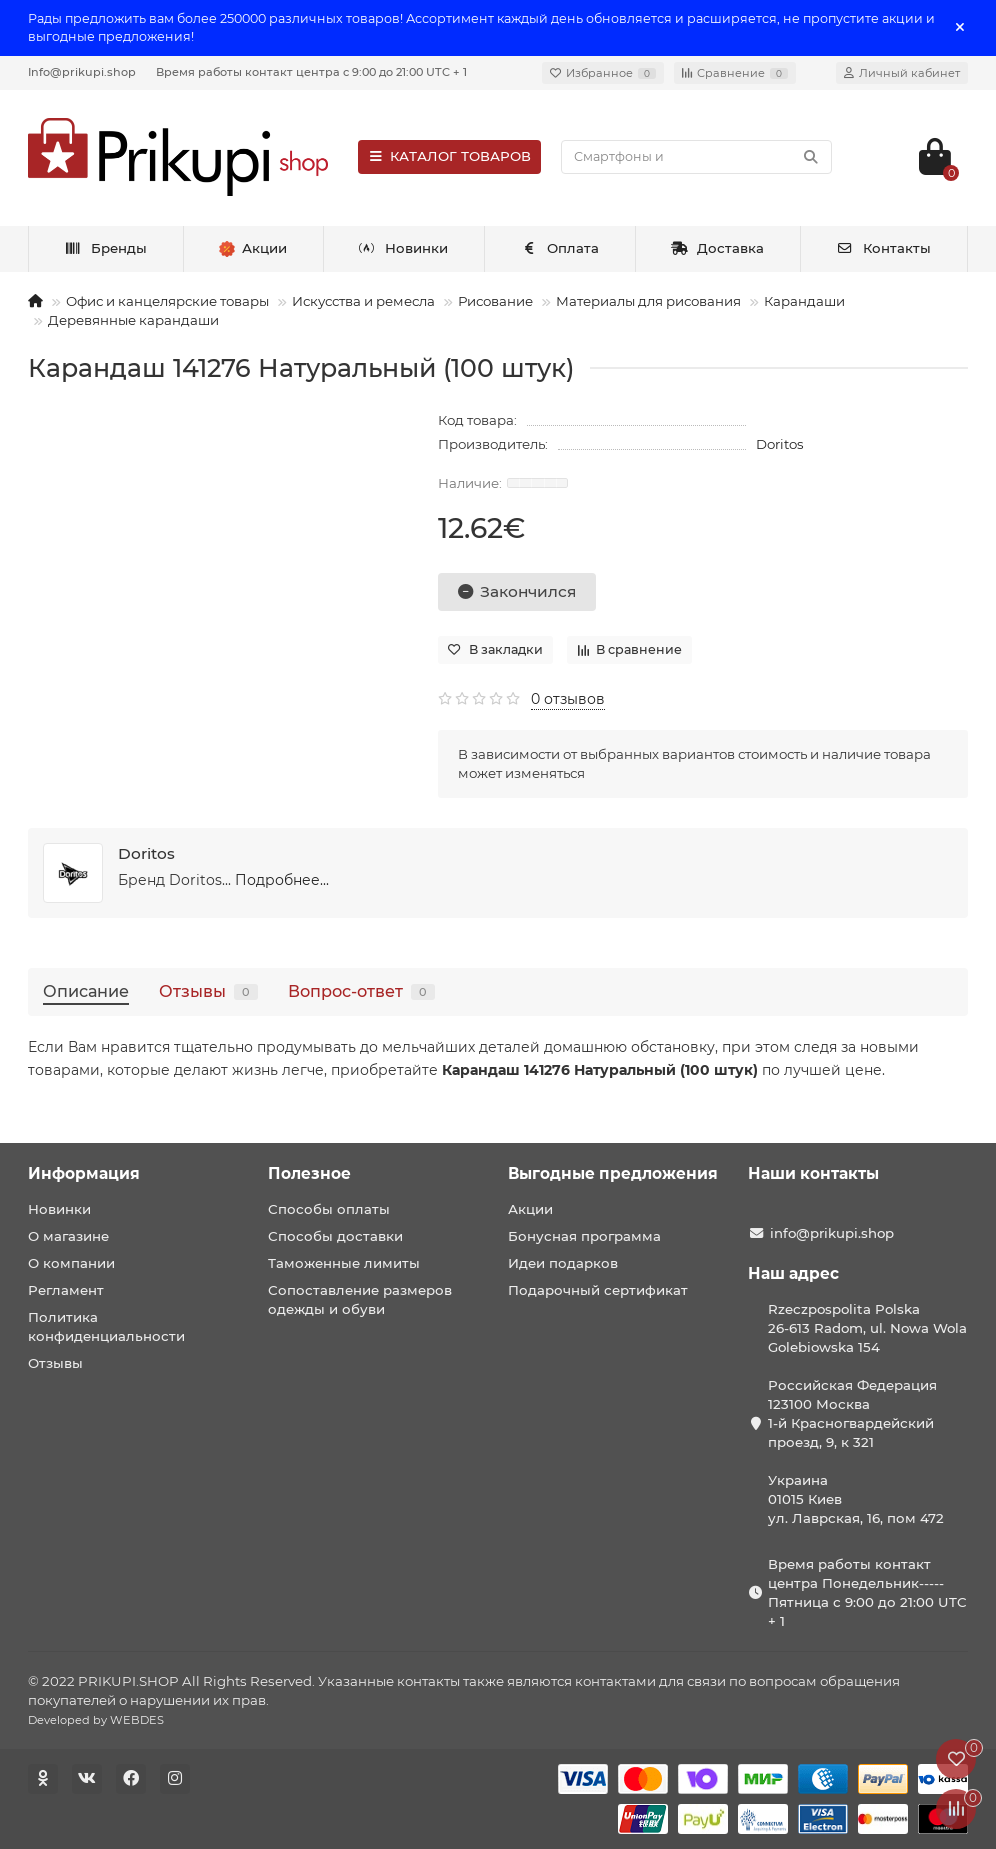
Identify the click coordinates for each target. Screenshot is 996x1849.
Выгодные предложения (613, 1173)
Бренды (105, 248)
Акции (530, 1209)
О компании (71, 1263)
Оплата (559, 248)
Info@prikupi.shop (82, 72)
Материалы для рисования (648, 301)
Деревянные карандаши (133, 320)
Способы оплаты (329, 1209)
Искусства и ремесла (363, 301)
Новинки (404, 248)
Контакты (883, 248)
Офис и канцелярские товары (167, 301)
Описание (86, 991)
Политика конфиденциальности (106, 1326)
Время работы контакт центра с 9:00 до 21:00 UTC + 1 (311, 72)
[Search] (696, 157)
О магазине (68, 1236)
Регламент (66, 1290)
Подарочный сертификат (598, 1290)
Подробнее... (282, 880)
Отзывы (208, 991)
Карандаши (804, 301)
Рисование (495, 301)
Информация (84, 1173)
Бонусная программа (584, 1236)
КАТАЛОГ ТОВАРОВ (449, 156)
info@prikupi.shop (832, 1233)
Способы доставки (335, 1236)
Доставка (718, 248)
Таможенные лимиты (344, 1263)
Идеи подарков (563, 1263)
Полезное (309, 1173)
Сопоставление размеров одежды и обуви (360, 1299)
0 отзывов (568, 699)
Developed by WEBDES (96, 1720)
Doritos (780, 444)
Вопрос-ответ (361, 991)
